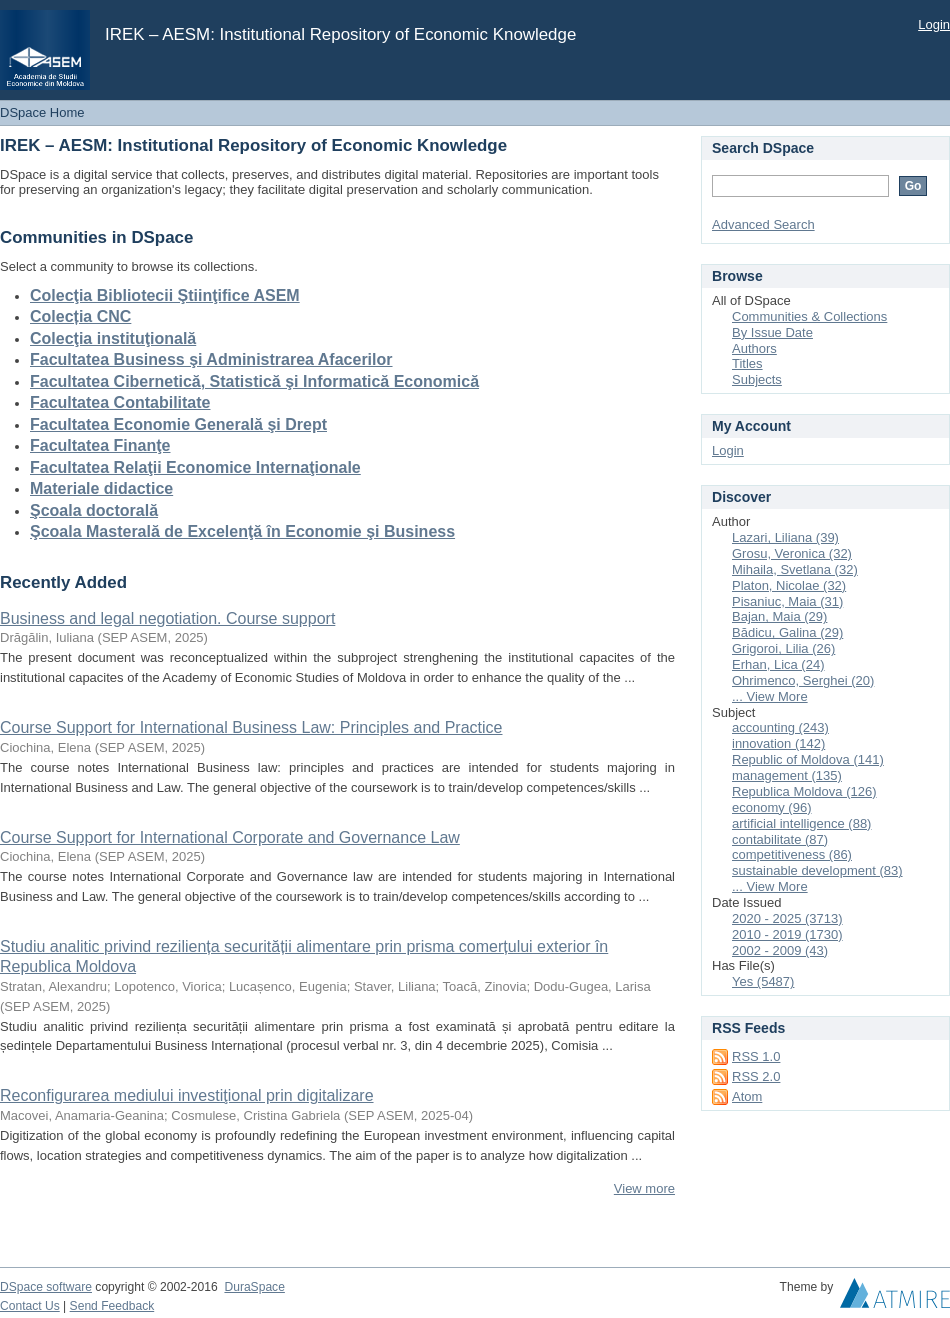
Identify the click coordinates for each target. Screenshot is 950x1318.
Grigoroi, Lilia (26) (783, 648)
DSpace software (46, 1287)
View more (644, 1188)
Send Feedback (112, 1306)
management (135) (787, 775)
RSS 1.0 (756, 1056)
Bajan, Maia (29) (779, 616)
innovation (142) (778, 743)
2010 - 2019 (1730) (787, 934)
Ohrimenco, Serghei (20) (803, 680)
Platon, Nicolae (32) (789, 585)
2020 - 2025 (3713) (787, 918)
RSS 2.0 (756, 1076)
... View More (770, 696)
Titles (747, 363)
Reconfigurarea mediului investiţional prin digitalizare (187, 1095)
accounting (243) (780, 727)
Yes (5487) (763, 981)
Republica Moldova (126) (804, 791)
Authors (754, 348)
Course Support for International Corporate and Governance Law (230, 837)
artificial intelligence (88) (801, 823)
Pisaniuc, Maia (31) (787, 601)
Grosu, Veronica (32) (792, 553)
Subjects (757, 379)
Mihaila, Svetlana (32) (795, 569)
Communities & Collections (809, 316)
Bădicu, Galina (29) (787, 632)
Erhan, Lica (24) (778, 664)
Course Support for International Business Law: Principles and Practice (251, 727)
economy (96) (771, 807)
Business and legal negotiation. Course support (167, 618)
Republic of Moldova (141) (808, 759)
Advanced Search (763, 224)
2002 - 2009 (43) (780, 950)
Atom (747, 1096)
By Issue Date (772, 332)
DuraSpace (254, 1287)
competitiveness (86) (792, 854)
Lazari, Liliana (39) (785, 537)
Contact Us (30, 1306)
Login (934, 24)
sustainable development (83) (817, 870)
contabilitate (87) (780, 839)
